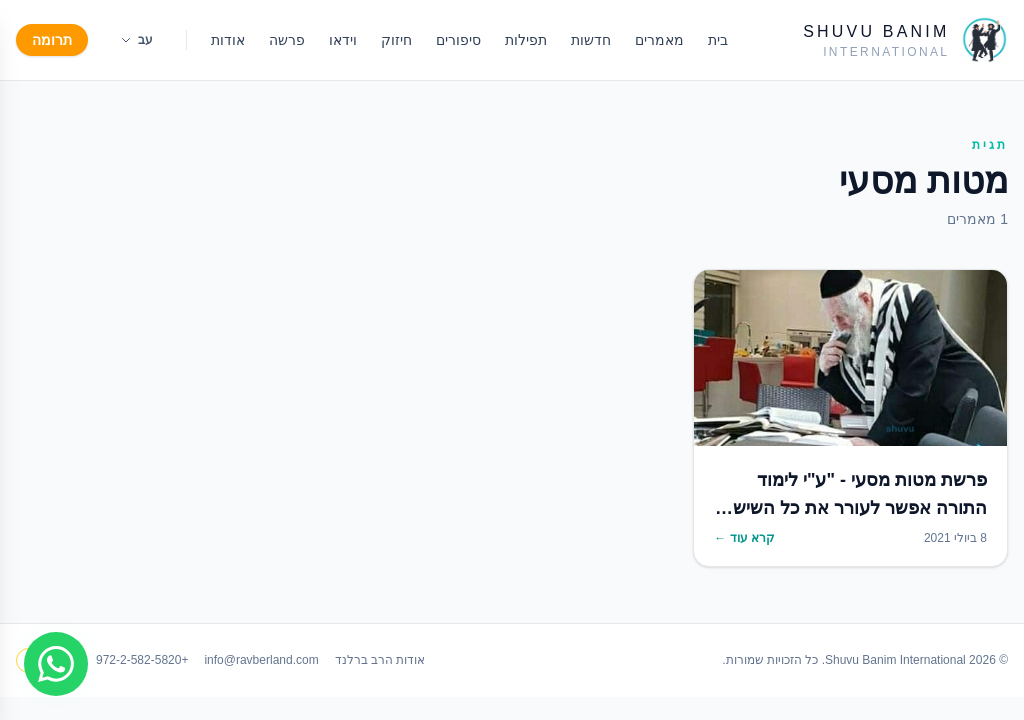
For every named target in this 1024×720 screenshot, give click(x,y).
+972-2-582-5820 (142, 660)
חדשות (591, 40)
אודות (228, 40)
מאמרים (659, 40)
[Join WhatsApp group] (56, 664)
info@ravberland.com (261, 660)
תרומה (52, 40)
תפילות (526, 40)
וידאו (343, 40)
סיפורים (458, 40)
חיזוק (396, 40)
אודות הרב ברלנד (380, 660)
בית (718, 40)
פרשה (287, 40)
